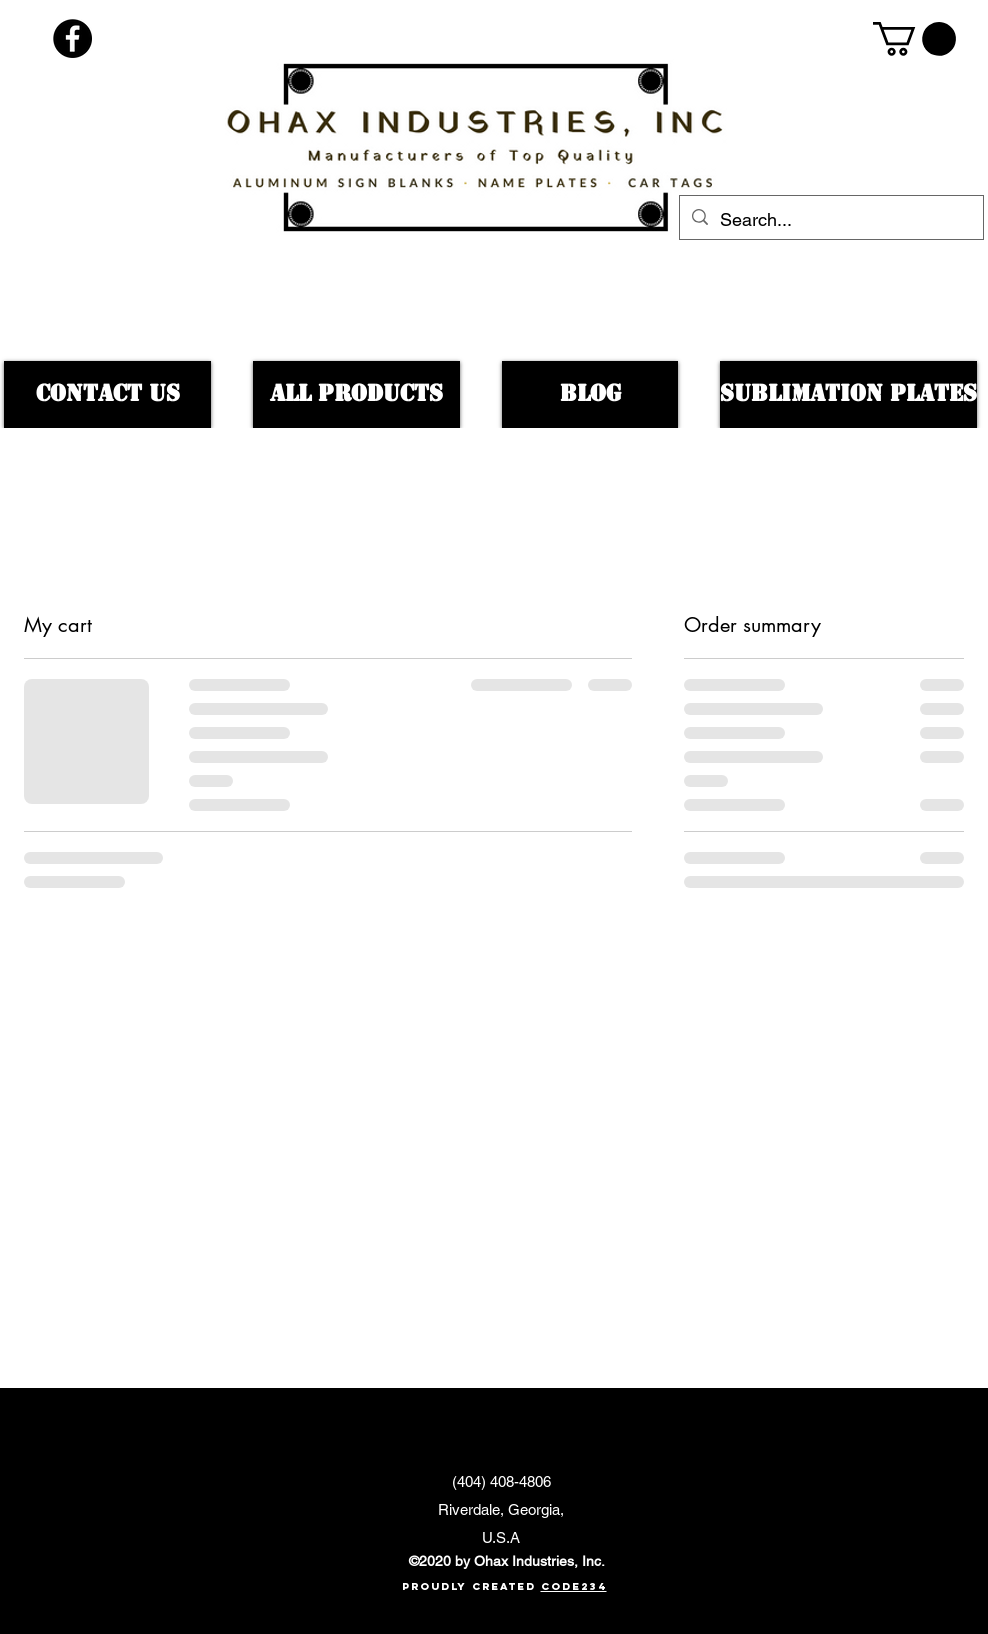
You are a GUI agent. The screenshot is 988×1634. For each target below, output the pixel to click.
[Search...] (830, 220)
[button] (914, 39)
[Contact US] (107, 394)
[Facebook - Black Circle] (72, 38)
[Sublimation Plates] (848, 394)
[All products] (356, 394)
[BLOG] (590, 394)
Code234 (574, 1586)
